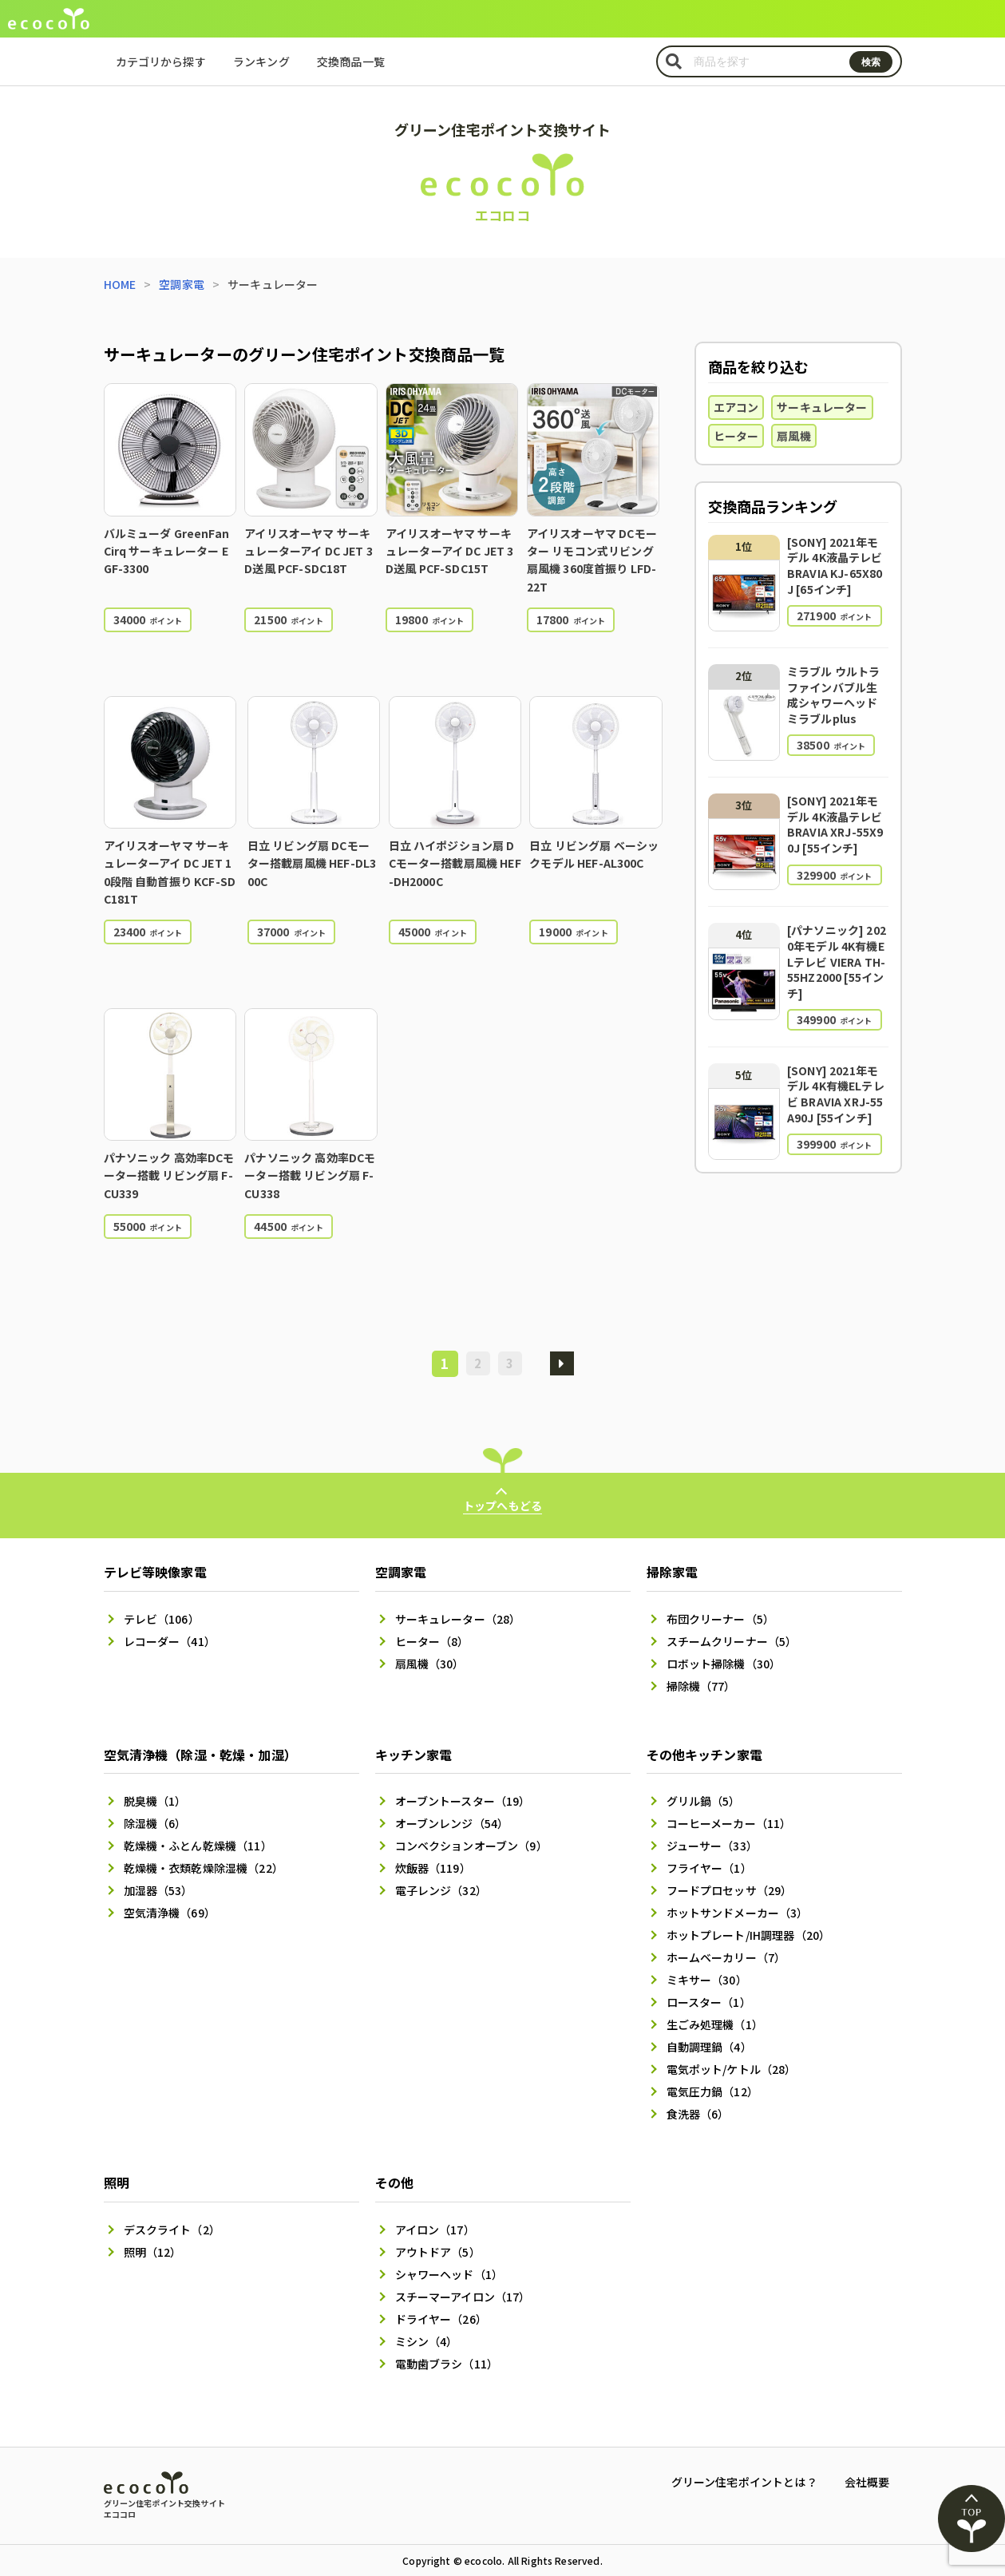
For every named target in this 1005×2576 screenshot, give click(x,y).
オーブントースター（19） (463, 1801)
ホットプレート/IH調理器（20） (749, 1935)
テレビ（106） (162, 1619)
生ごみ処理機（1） (715, 2024)
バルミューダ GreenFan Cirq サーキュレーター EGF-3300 (166, 551)
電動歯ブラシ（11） (447, 2364)
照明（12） (153, 2252)
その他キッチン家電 (704, 1754)
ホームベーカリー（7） (726, 1957)
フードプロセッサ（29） (730, 1890)
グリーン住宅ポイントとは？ (744, 2482)
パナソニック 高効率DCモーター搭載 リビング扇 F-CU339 (169, 1175)
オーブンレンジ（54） (452, 1823)
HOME (120, 284)
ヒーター (736, 436)
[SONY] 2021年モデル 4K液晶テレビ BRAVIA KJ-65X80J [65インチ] (835, 565)
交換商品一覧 (351, 61)
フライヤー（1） (709, 1868)
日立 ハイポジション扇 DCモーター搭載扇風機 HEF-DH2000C (455, 863)
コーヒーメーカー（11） (729, 1823)
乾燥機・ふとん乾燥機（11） (198, 1846)
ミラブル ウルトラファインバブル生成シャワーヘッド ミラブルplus (833, 694)
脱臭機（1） (155, 1801)
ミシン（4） (426, 2341)
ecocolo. (484, 2560)
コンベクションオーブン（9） (471, 1846)
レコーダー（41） (170, 1641)
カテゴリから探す (161, 61)
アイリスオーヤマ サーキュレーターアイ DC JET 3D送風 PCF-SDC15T (450, 551)
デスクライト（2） (172, 2230)
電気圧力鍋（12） (712, 2091)
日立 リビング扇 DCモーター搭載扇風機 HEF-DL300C (311, 863)
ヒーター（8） (432, 1641)
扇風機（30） (430, 1664)
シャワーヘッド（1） (449, 2274)
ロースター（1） (709, 2002)
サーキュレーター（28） (458, 1619)
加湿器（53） (158, 1890)
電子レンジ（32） (441, 1890)
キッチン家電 (414, 1754)
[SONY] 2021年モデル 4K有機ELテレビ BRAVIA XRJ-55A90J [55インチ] (835, 1094)
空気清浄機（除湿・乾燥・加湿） (200, 1754)
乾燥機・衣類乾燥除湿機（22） (203, 1868)
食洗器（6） (698, 2114)
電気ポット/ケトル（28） (732, 2069)
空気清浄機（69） (170, 1913)
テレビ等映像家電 (155, 1571)
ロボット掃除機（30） (724, 1664)
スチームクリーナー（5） (732, 1641)
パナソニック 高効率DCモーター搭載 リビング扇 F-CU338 (309, 1175)
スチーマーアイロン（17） (463, 2297)
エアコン (736, 407)
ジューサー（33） (712, 1846)
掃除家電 (672, 1571)
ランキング (261, 61)
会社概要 (867, 2482)
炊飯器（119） (433, 1868)
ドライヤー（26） (441, 2319)
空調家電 (181, 284)
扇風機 (793, 436)
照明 (116, 2182)
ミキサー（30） (707, 1980)
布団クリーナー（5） (721, 1619)
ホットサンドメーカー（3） (738, 1913)
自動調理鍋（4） (709, 2047)
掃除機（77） (701, 1686)
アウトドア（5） (438, 2252)
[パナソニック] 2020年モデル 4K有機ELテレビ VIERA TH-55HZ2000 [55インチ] (836, 961)
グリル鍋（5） (704, 1801)
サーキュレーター (822, 407)
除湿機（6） (155, 1823)
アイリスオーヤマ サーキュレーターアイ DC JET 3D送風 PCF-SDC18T (308, 551)
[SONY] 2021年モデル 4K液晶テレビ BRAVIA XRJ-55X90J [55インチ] (835, 824)
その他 (394, 2182)
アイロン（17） (435, 2230)
